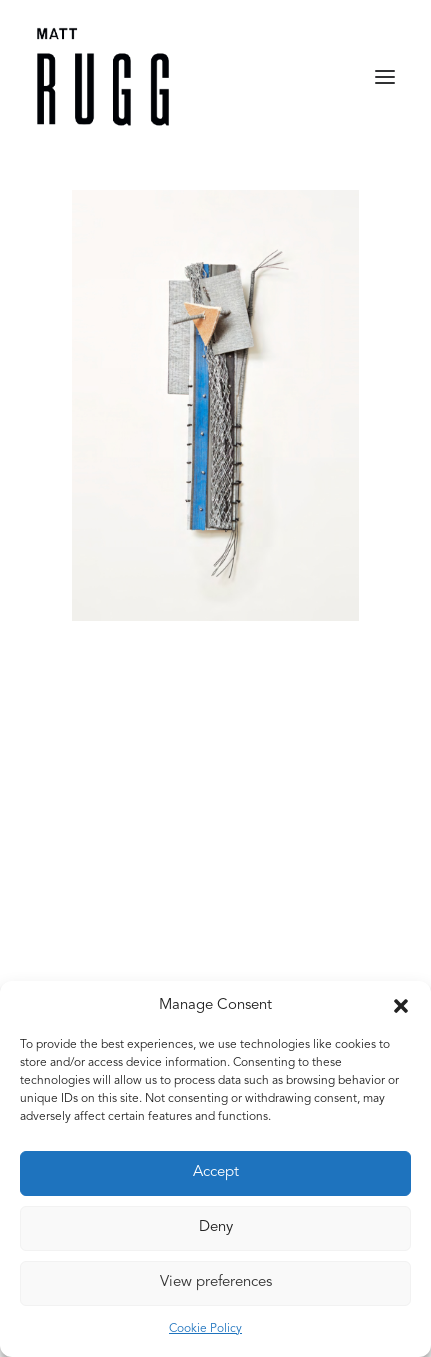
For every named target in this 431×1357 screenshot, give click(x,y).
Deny (216, 1227)
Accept (216, 1172)
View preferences (216, 1282)
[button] (401, 1006)
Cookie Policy (205, 1329)
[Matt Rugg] (103, 77)
